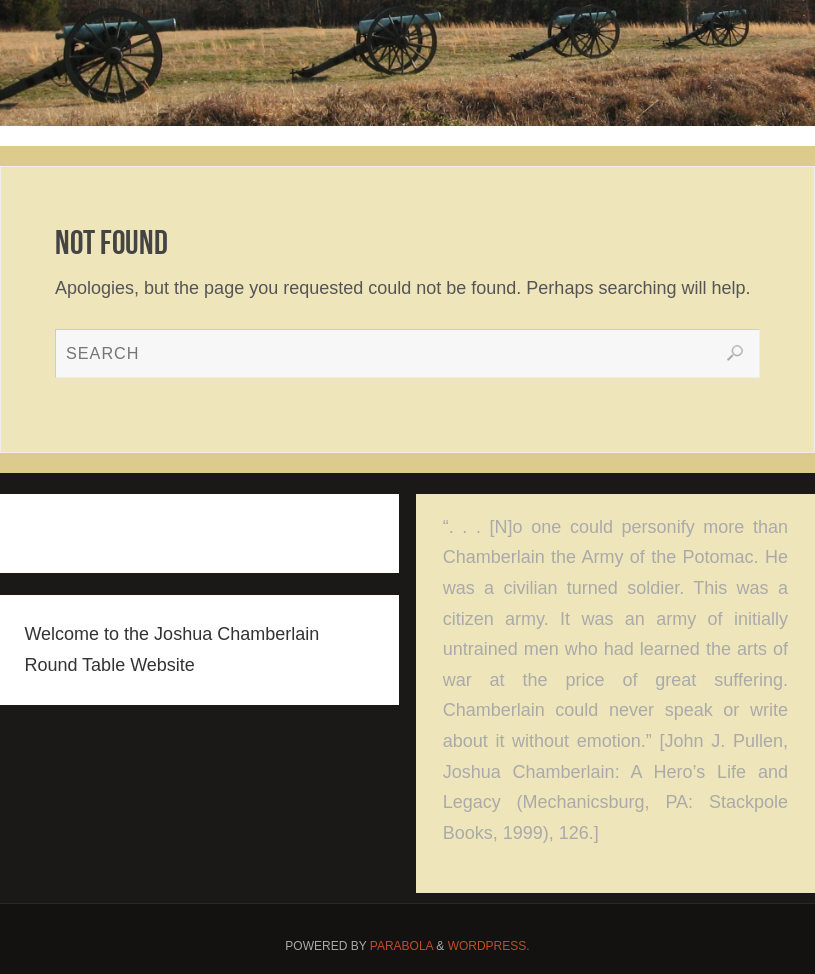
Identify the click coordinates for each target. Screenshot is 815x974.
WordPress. (489, 946)
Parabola (401, 946)
